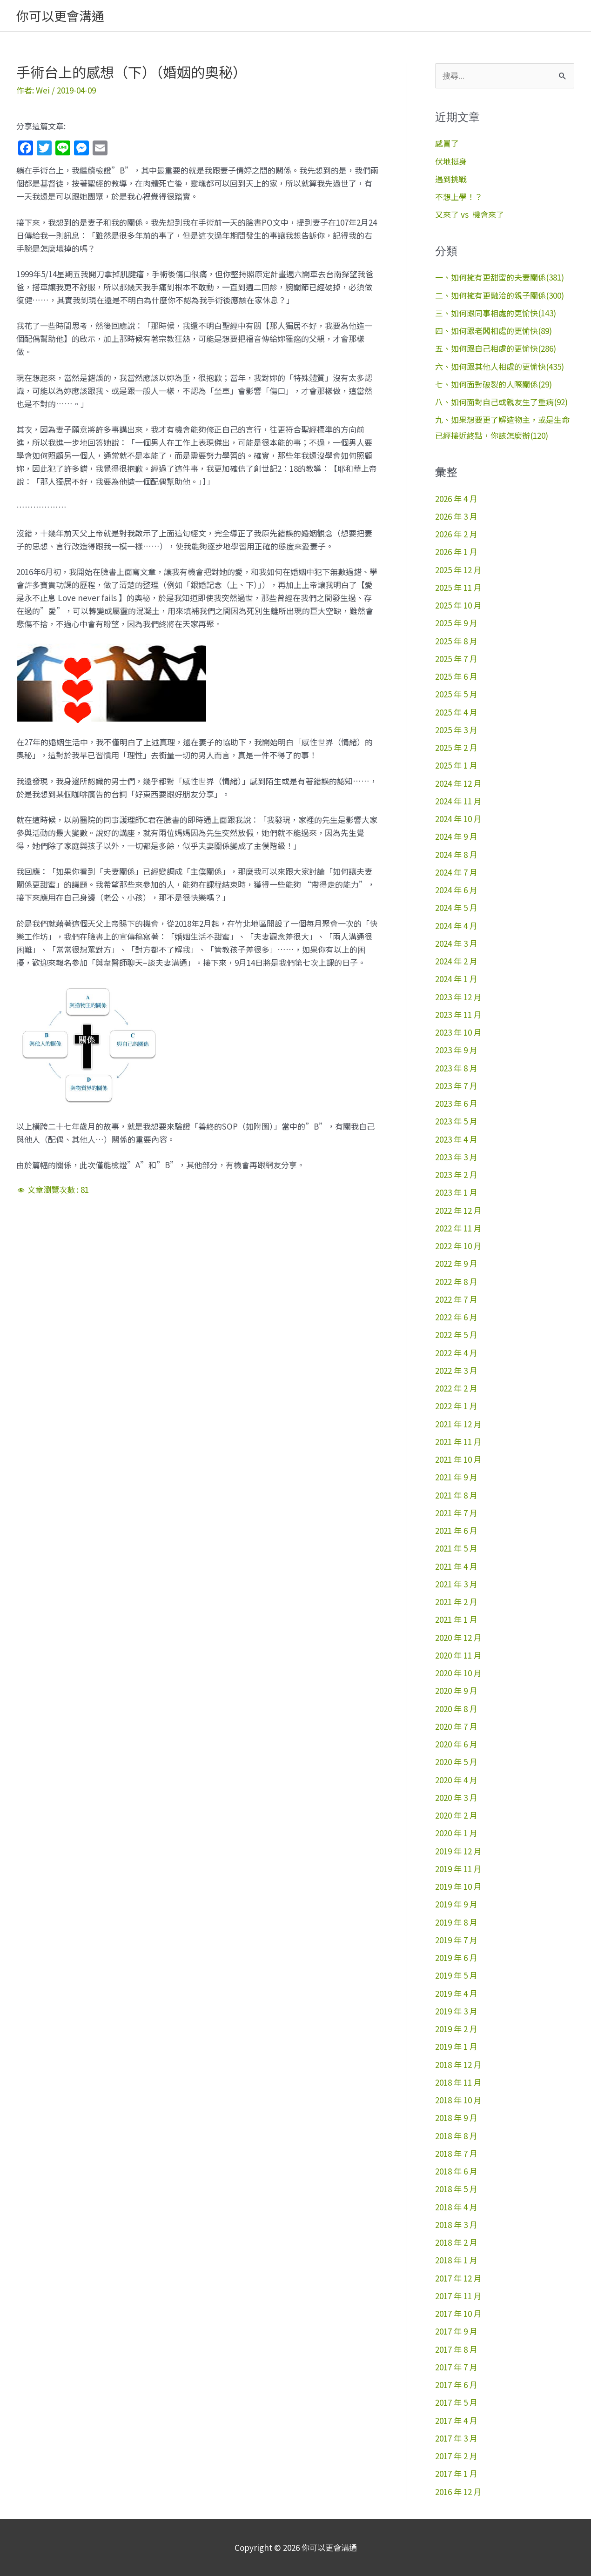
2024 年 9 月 (456, 836)
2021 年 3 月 (456, 1584)
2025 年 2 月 (456, 747)
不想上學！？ (459, 196)
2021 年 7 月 (456, 1513)
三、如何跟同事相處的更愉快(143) (495, 313)
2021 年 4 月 (456, 1566)
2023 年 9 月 (456, 1050)
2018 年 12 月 (458, 2064)
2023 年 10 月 (458, 1032)
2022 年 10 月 (458, 1245)
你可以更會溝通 (60, 16)
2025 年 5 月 (456, 694)
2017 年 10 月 (458, 2313)
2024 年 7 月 (456, 872)
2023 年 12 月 (458, 997)
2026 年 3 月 (456, 516)
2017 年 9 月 (456, 2331)
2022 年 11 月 (458, 1228)
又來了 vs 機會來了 (469, 214)
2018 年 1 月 (456, 2260)
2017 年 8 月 (456, 2349)
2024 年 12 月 (458, 783)
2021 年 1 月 (456, 1619)
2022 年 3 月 (456, 1370)
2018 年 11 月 (458, 2082)
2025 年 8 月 (456, 641)
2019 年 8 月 (456, 1922)
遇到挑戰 (451, 179)
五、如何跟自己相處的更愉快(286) (495, 348)
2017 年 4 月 (456, 2420)
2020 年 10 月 (458, 1673)
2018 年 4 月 (456, 2207)
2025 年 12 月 (458, 569)
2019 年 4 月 (456, 1993)
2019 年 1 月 (456, 2046)
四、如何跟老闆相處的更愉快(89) (493, 330)
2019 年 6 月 (456, 1957)
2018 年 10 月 (458, 2100)
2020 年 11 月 (458, 1655)
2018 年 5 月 (456, 2189)
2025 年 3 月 (456, 730)
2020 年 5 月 (456, 1761)
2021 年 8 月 (456, 1495)
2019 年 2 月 (456, 2028)
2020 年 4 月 (456, 1780)
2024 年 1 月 (456, 978)
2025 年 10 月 (458, 605)
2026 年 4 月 (456, 498)
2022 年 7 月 (456, 1299)
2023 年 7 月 (456, 1085)
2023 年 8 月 (456, 1068)
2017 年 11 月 (458, 2296)
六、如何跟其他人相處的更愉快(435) (499, 366)
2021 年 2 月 (456, 1601)
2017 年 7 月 (456, 2367)
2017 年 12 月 (458, 2278)
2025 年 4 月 (456, 712)
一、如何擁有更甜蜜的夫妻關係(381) (499, 277)
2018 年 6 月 (456, 2171)
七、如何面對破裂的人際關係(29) (493, 384)
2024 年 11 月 (458, 801)
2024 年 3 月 (456, 943)
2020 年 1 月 (456, 1833)
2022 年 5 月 (456, 1334)
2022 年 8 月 (456, 1281)
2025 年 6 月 (456, 676)
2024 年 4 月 (456, 925)
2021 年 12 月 (458, 1424)
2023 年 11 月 (458, 1014)
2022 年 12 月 (458, 1210)
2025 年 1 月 (456, 765)
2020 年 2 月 (456, 1815)
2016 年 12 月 (458, 2491)
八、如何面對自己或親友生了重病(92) (501, 402)
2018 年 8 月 (456, 2135)
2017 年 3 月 (456, 2438)
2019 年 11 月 (458, 1868)
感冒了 (447, 143)
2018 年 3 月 (456, 2224)
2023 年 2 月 (456, 1174)
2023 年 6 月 (456, 1103)
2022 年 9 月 (456, 1263)
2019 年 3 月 (456, 2011)
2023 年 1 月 (456, 1192)
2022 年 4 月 (456, 1352)
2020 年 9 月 (456, 1690)
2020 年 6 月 (456, 1744)
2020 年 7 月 (456, 1726)
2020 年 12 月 (458, 1637)
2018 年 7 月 (456, 2153)
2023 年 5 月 (456, 1121)
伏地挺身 (451, 161)
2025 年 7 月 (456, 658)
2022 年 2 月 (456, 1388)
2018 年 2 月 (456, 2242)
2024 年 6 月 (456, 890)
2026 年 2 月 (456, 534)
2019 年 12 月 (458, 1851)
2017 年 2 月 (456, 2456)
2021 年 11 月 (458, 1441)
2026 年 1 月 (456, 551)
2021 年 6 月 (456, 1530)
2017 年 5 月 (456, 2402)
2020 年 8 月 (456, 1708)
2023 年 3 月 (456, 1157)
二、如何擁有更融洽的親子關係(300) (499, 295)
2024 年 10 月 (458, 818)
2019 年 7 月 (456, 1940)
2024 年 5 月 (456, 907)
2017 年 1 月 (456, 2473)
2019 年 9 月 (456, 1904)
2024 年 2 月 (456, 961)
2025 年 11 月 (458, 587)
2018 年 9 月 (456, 2117)
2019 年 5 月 (456, 1975)
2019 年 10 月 (458, 1886)
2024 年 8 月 (456, 854)
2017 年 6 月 (456, 2384)
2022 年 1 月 (456, 1406)
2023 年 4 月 (456, 1139)
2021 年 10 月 (458, 1459)
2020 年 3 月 (456, 1797)
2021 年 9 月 (456, 1477)
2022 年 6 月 (456, 1317)
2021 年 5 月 (456, 1548)
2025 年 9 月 (456, 623)
